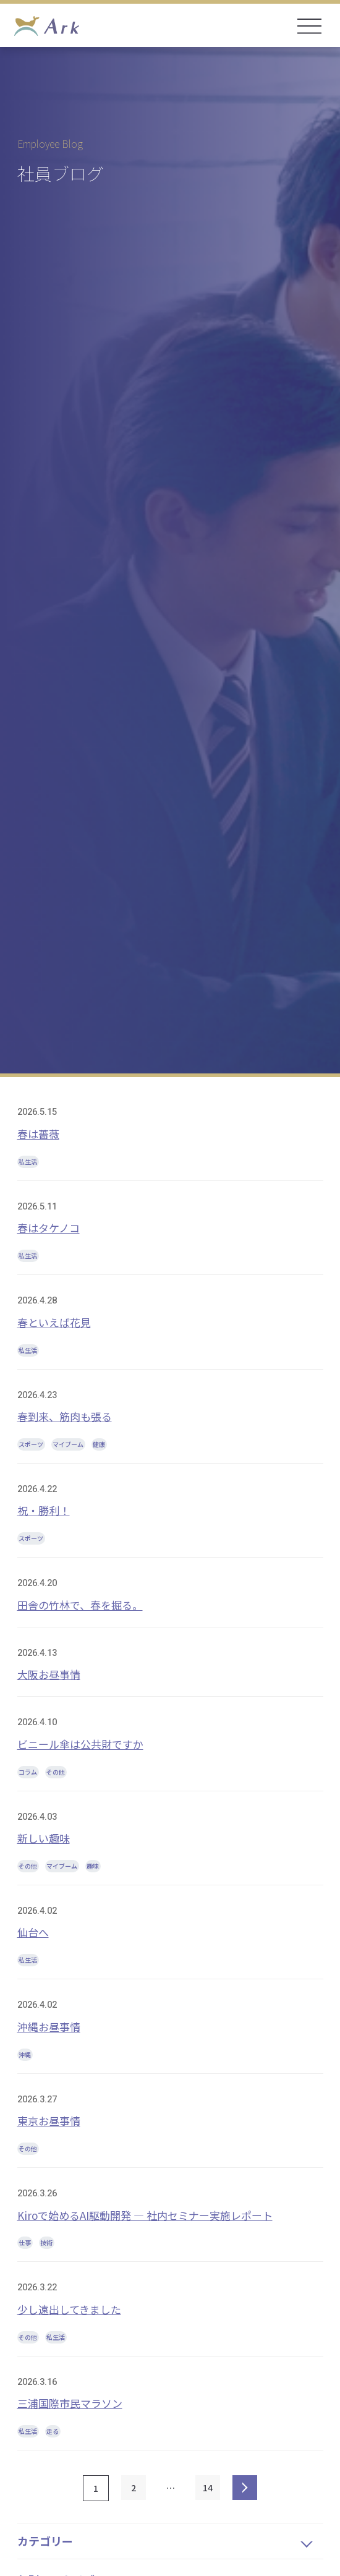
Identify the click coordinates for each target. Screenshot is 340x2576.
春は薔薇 (38, 1133)
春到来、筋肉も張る (64, 1416)
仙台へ (33, 1932)
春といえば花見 (54, 1322)
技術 (46, 2242)
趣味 (93, 1865)
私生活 (28, 1161)
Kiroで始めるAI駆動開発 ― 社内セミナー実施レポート (145, 2215)
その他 (55, 1771)
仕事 (25, 2242)
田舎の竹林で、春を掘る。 (80, 1605)
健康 (99, 1444)
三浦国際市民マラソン (69, 2403)
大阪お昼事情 (48, 1674)
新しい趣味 (43, 1838)
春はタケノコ (48, 1227)
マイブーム (68, 1444)
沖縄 (25, 2054)
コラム (28, 1771)
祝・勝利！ (43, 1510)
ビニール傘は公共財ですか (80, 1744)
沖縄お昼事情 (48, 2026)
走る (52, 2431)
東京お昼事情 (48, 2120)
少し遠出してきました (69, 2309)
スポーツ (31, 1444)
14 (208, 2487)
